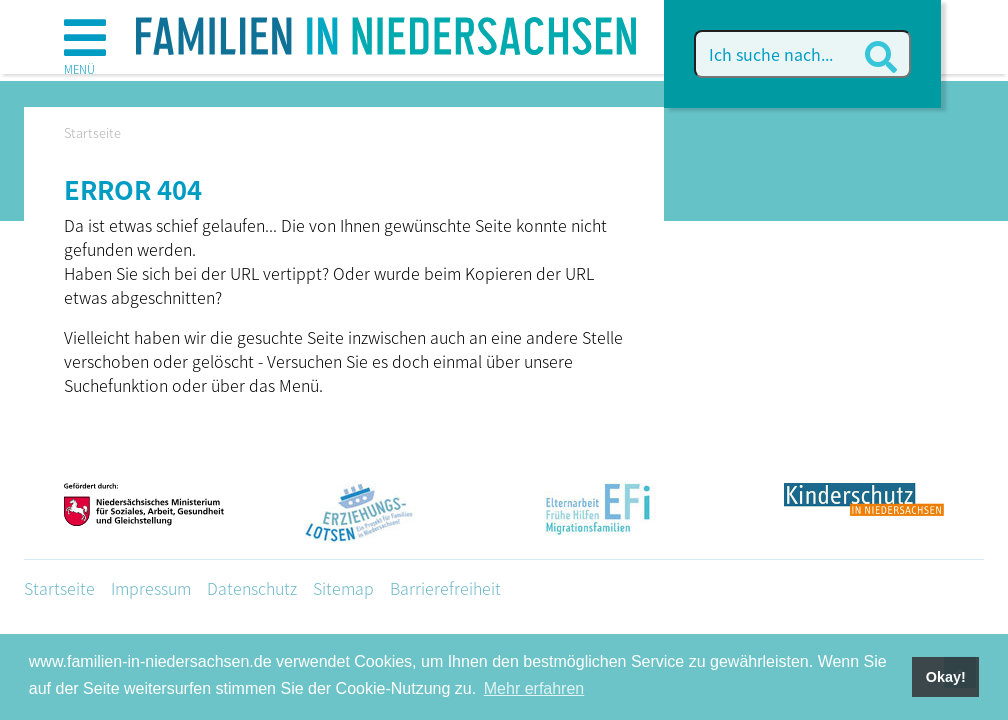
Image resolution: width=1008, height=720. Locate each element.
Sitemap (343, 588)
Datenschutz (252, 588)
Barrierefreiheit (445, 588)
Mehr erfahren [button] (534, 688)
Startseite (59, 588)
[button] (85, 49)
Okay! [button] (946, 677)
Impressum (151, 588)
